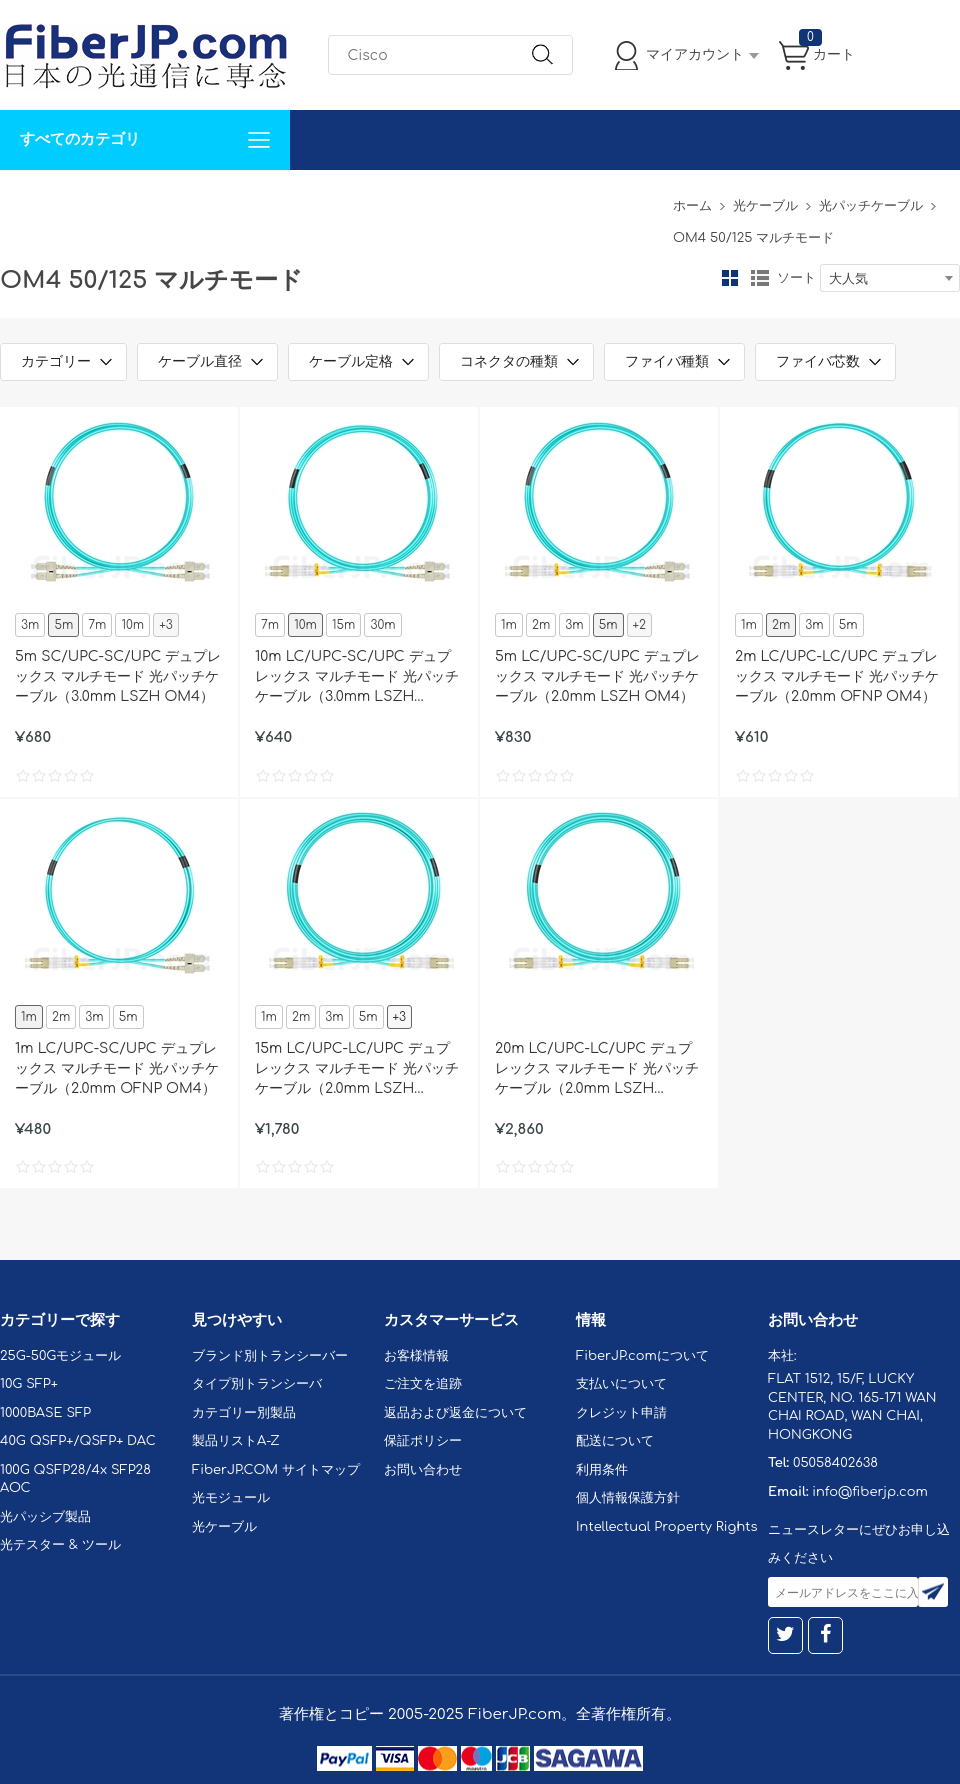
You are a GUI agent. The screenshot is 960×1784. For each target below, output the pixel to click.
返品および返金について (455, 1413)
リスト (760, 278)
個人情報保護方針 (628, 1498)
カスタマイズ (120, 199)
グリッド (730, 278)
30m (382, 625)
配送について (615, 1441)
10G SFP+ (29, 1384)
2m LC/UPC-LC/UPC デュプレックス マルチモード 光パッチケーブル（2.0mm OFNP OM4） (837, 676)
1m (509, 625)
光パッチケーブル (871, 206)
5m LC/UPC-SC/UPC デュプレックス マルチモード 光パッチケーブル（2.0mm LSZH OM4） (597, 676)
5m (63, 625)
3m (30, 625)
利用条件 (602, 1470)
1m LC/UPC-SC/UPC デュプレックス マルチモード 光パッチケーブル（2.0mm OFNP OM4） (117, 1068)
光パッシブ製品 (45, 1517)
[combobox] (890, 278)
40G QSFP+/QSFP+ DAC (78, 1441)
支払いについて (621, 1384)
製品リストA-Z (236, 1441)
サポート (214, 199)
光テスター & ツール (60, 1545)
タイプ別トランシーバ (257, 1384)
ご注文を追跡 (423, 1384)
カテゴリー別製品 (244, 1413)
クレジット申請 (621, 1413)
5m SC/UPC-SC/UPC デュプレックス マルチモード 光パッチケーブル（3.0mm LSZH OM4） (118, 676)
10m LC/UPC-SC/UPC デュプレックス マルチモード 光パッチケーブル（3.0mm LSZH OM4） (357, 678)
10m (132, 625)
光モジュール (231, 1498)
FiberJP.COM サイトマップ (276, 1470)
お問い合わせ (308, 199)
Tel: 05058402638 (601, 199)
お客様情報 (416, 1356)
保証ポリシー (423, 1441)
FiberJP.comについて (446, 199)
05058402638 (835, 1463)
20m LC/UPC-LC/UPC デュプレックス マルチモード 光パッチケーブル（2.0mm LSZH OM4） (597, 1070)
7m (97, 625)
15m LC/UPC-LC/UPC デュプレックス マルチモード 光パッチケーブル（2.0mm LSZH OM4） (357, 1070)
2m (541, 625)
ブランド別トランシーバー (270, 1356)
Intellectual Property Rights (666, 1527)
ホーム (692, 206)
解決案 (33, 199)
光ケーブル (765, 206)
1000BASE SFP (45, 1413)
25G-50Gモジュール (60, 1356)
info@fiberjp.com (870, 1492)
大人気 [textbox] (848, 279)
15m (343, 625)
